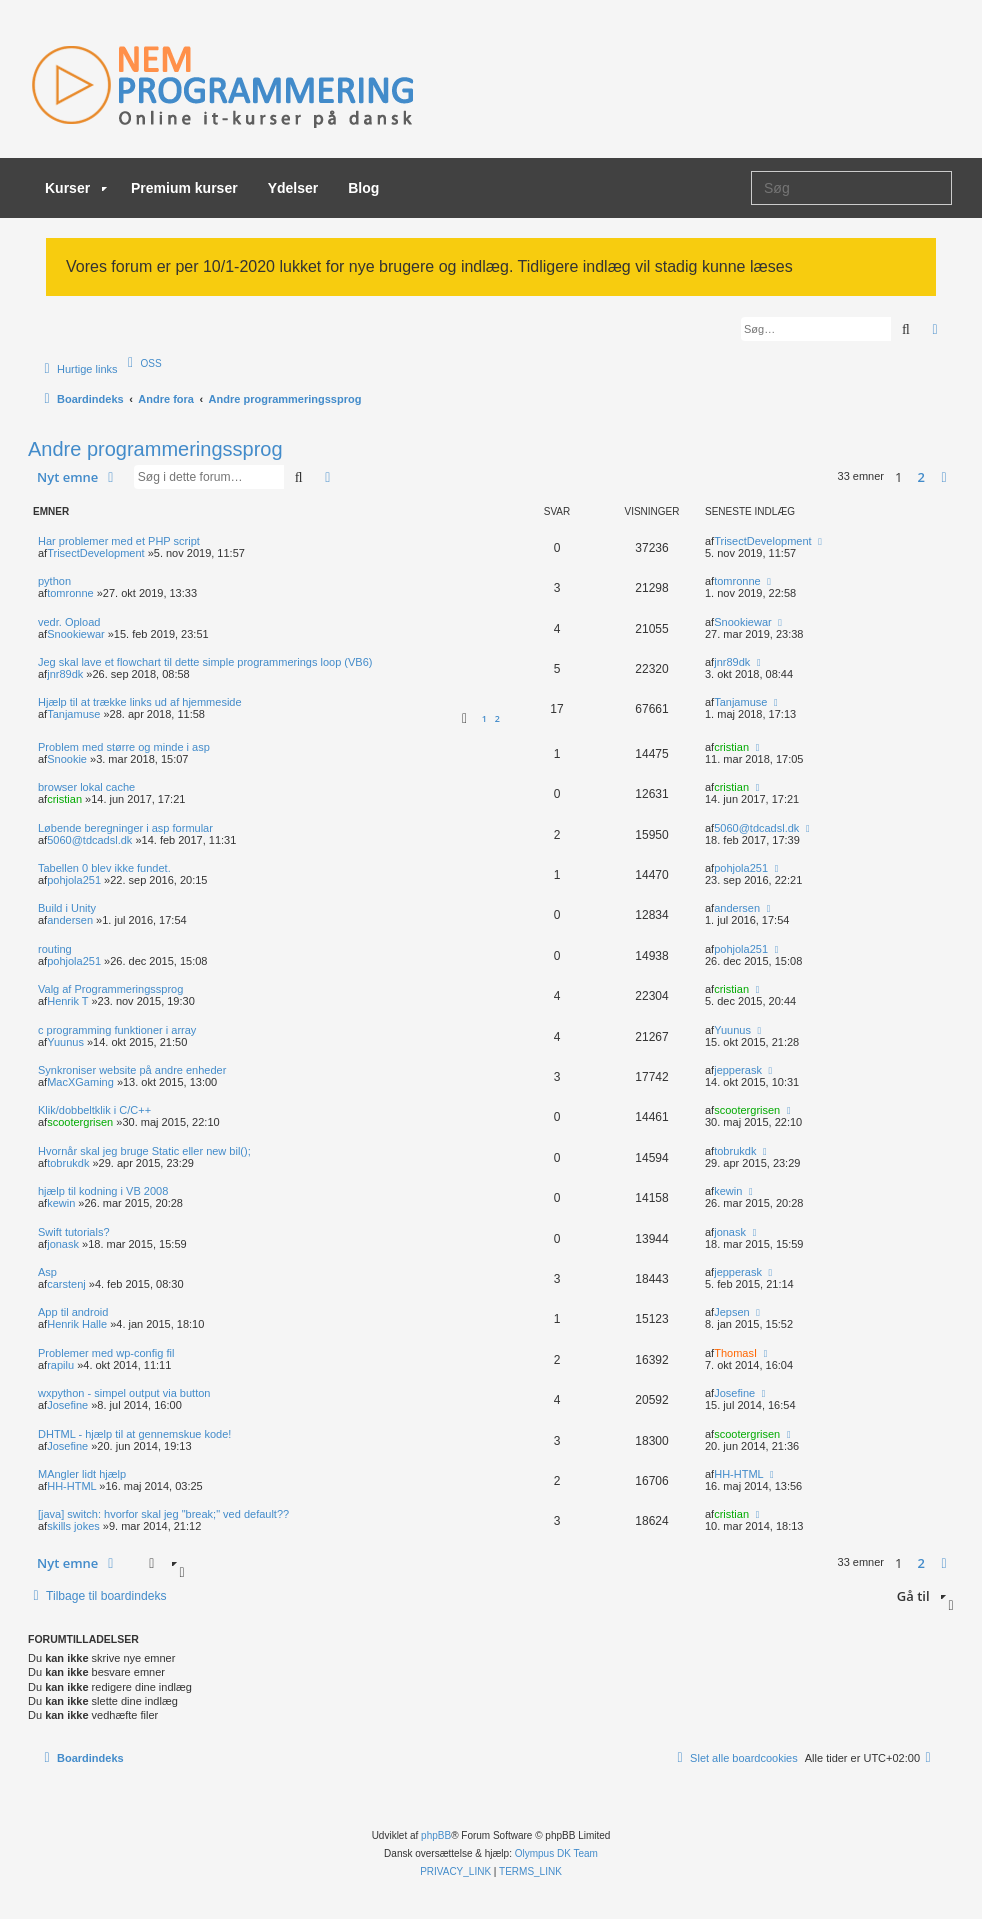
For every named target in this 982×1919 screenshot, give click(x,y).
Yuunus (65, 1042)
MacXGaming (80, 1082)
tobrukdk (68, 1163)
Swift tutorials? (74, 1232)
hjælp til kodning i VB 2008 (103, 1191)
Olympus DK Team (556, 1853)
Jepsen (731, 1312)
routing (55, 949)
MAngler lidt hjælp (82, 1474)
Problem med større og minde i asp (124, 747)
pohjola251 (74, 880)
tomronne (70, 593)
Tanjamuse (73, 714)
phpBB (436, 1835)
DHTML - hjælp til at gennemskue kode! (134, 1434)
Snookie (67, 759)
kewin (61, 1203)
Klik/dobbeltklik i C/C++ (94, 1110)
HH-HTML (71, 1486)
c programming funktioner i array (117, 1030)
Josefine (67, 1405)
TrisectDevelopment (95, 553)
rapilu (60, 1365)
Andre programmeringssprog (155, 449)
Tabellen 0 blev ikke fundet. (104, 868)
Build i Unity (67, 908)
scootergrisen (80, 1122)
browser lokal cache (86, 787)
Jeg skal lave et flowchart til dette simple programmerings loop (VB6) (205, 662)
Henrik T (67, 1001)
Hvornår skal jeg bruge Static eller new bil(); (144, 1151)
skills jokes (73, 1526)
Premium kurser (184, 188)
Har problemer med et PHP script (119, 541)
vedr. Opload (69, 622)
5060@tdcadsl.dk (89, 840)
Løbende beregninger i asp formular (125, 828)
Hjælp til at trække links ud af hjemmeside (140, 702)
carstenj (66, 1284)
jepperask (738, 1070)
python (54, 581)
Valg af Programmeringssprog (110, 989)
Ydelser (293, 188)
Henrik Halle (77, 1324)
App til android (73, 1312)
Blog (363, 188)
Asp (47, 1272)
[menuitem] (142, 363)
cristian (731, 747)
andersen (70, 920)
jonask (63, 1244)
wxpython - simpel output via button (124, 1393)
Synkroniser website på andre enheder (132, 1070)
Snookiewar (75, 634)
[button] (944, 477)
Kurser (76, 188)
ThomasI (735, 1353)
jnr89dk (65, 674)
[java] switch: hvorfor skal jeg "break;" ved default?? (163, 1514)
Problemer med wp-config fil (106, 1353)
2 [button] (921, 477)
